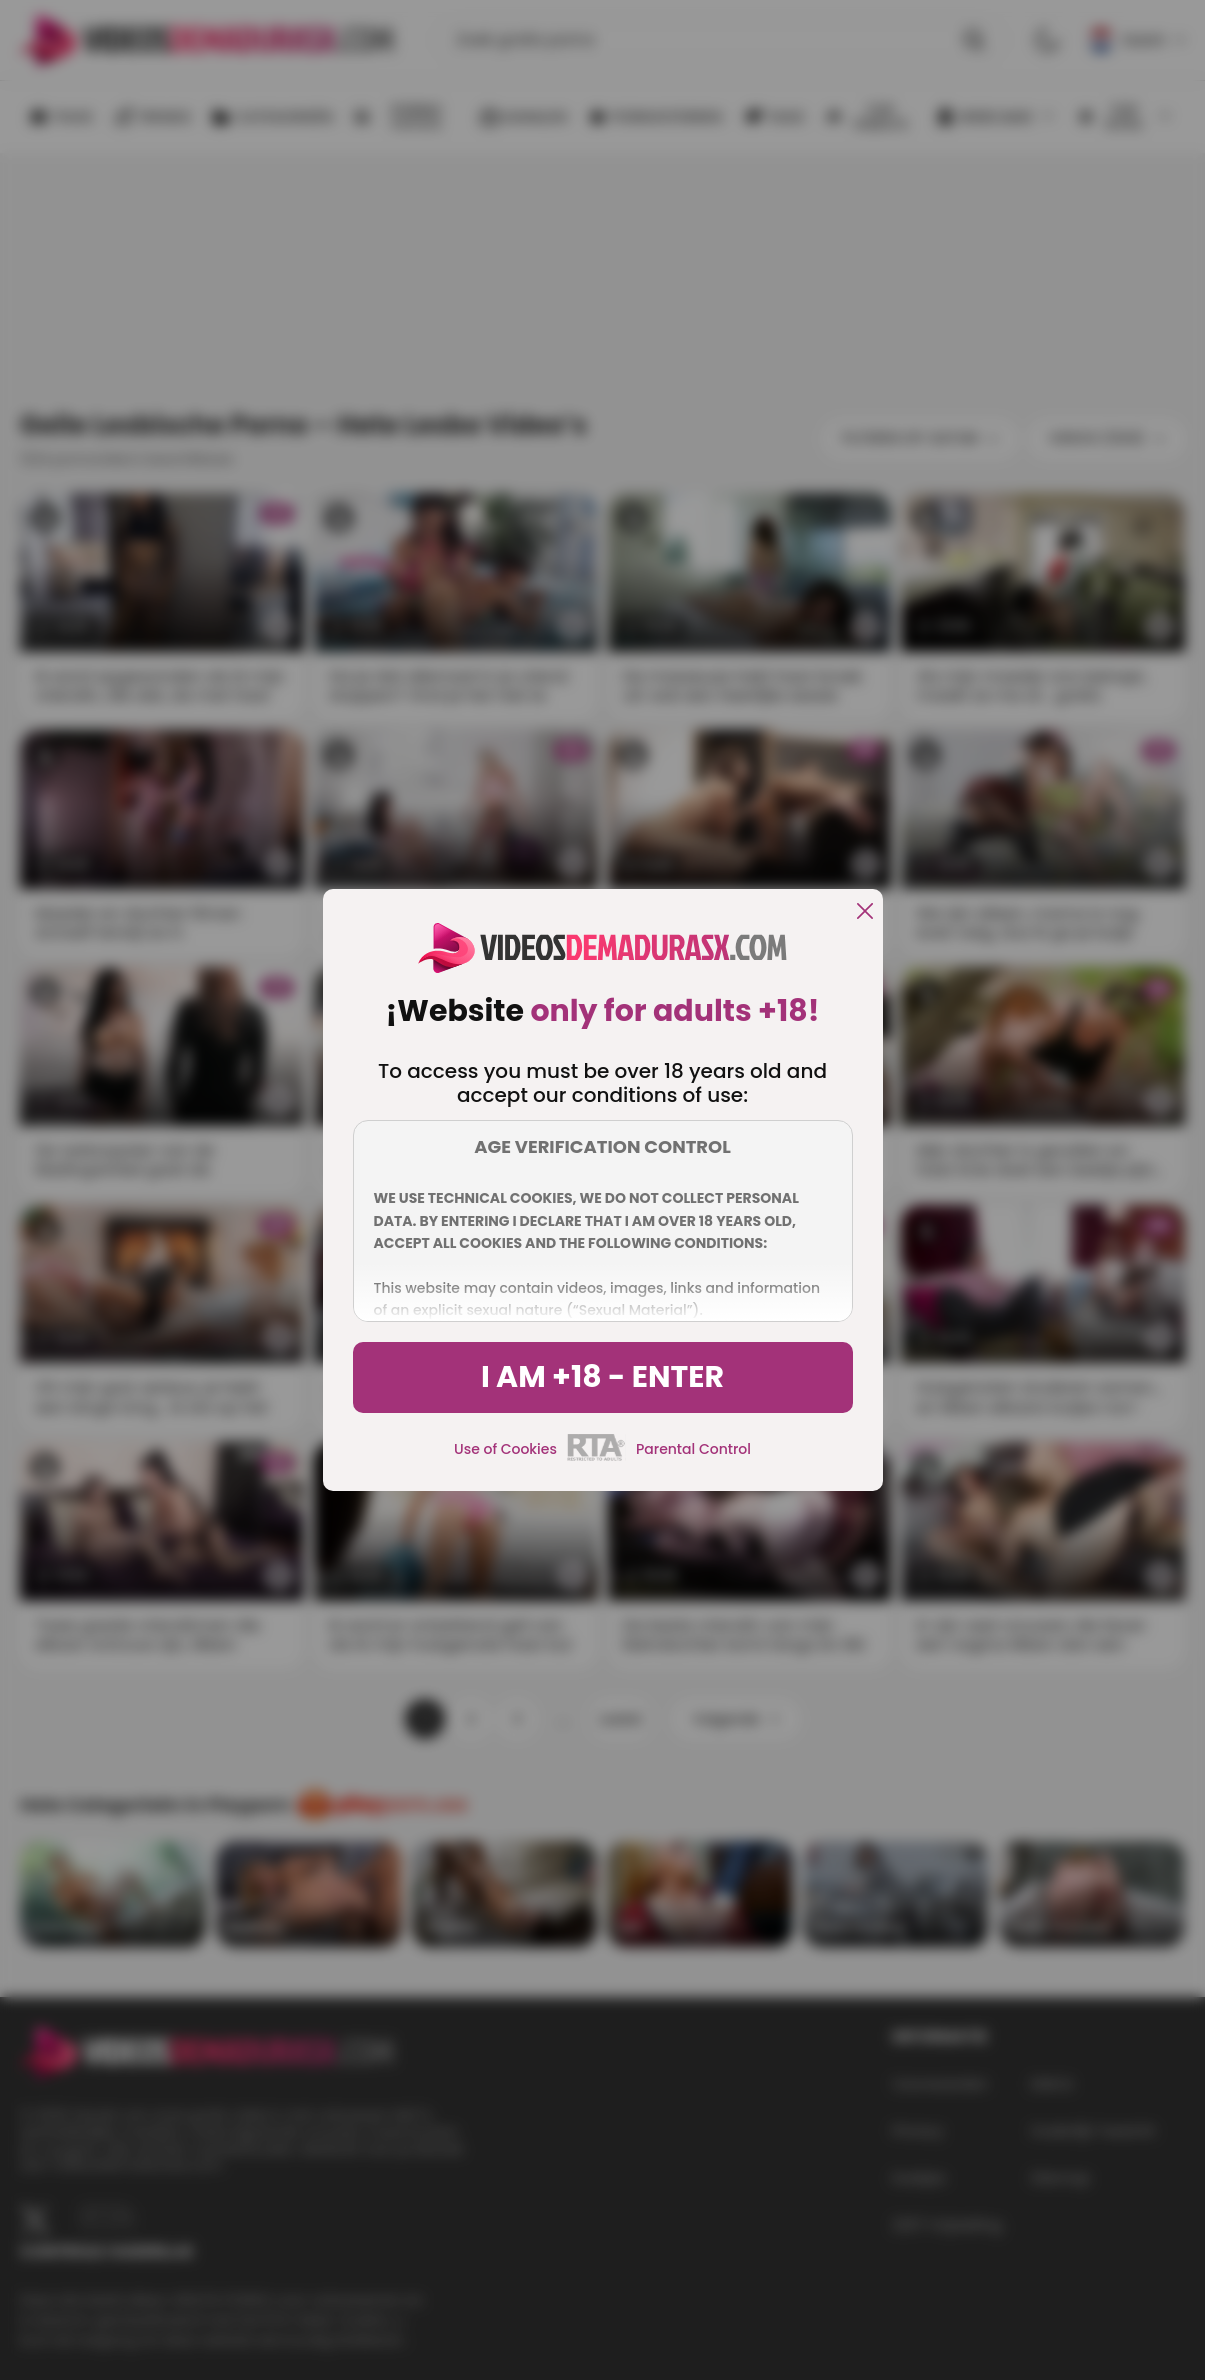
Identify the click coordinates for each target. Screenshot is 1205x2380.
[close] (865, 912)
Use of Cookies (505, 1449)
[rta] (596, 1458)
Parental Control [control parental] (693, 1449)
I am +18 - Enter (602, 1377)
